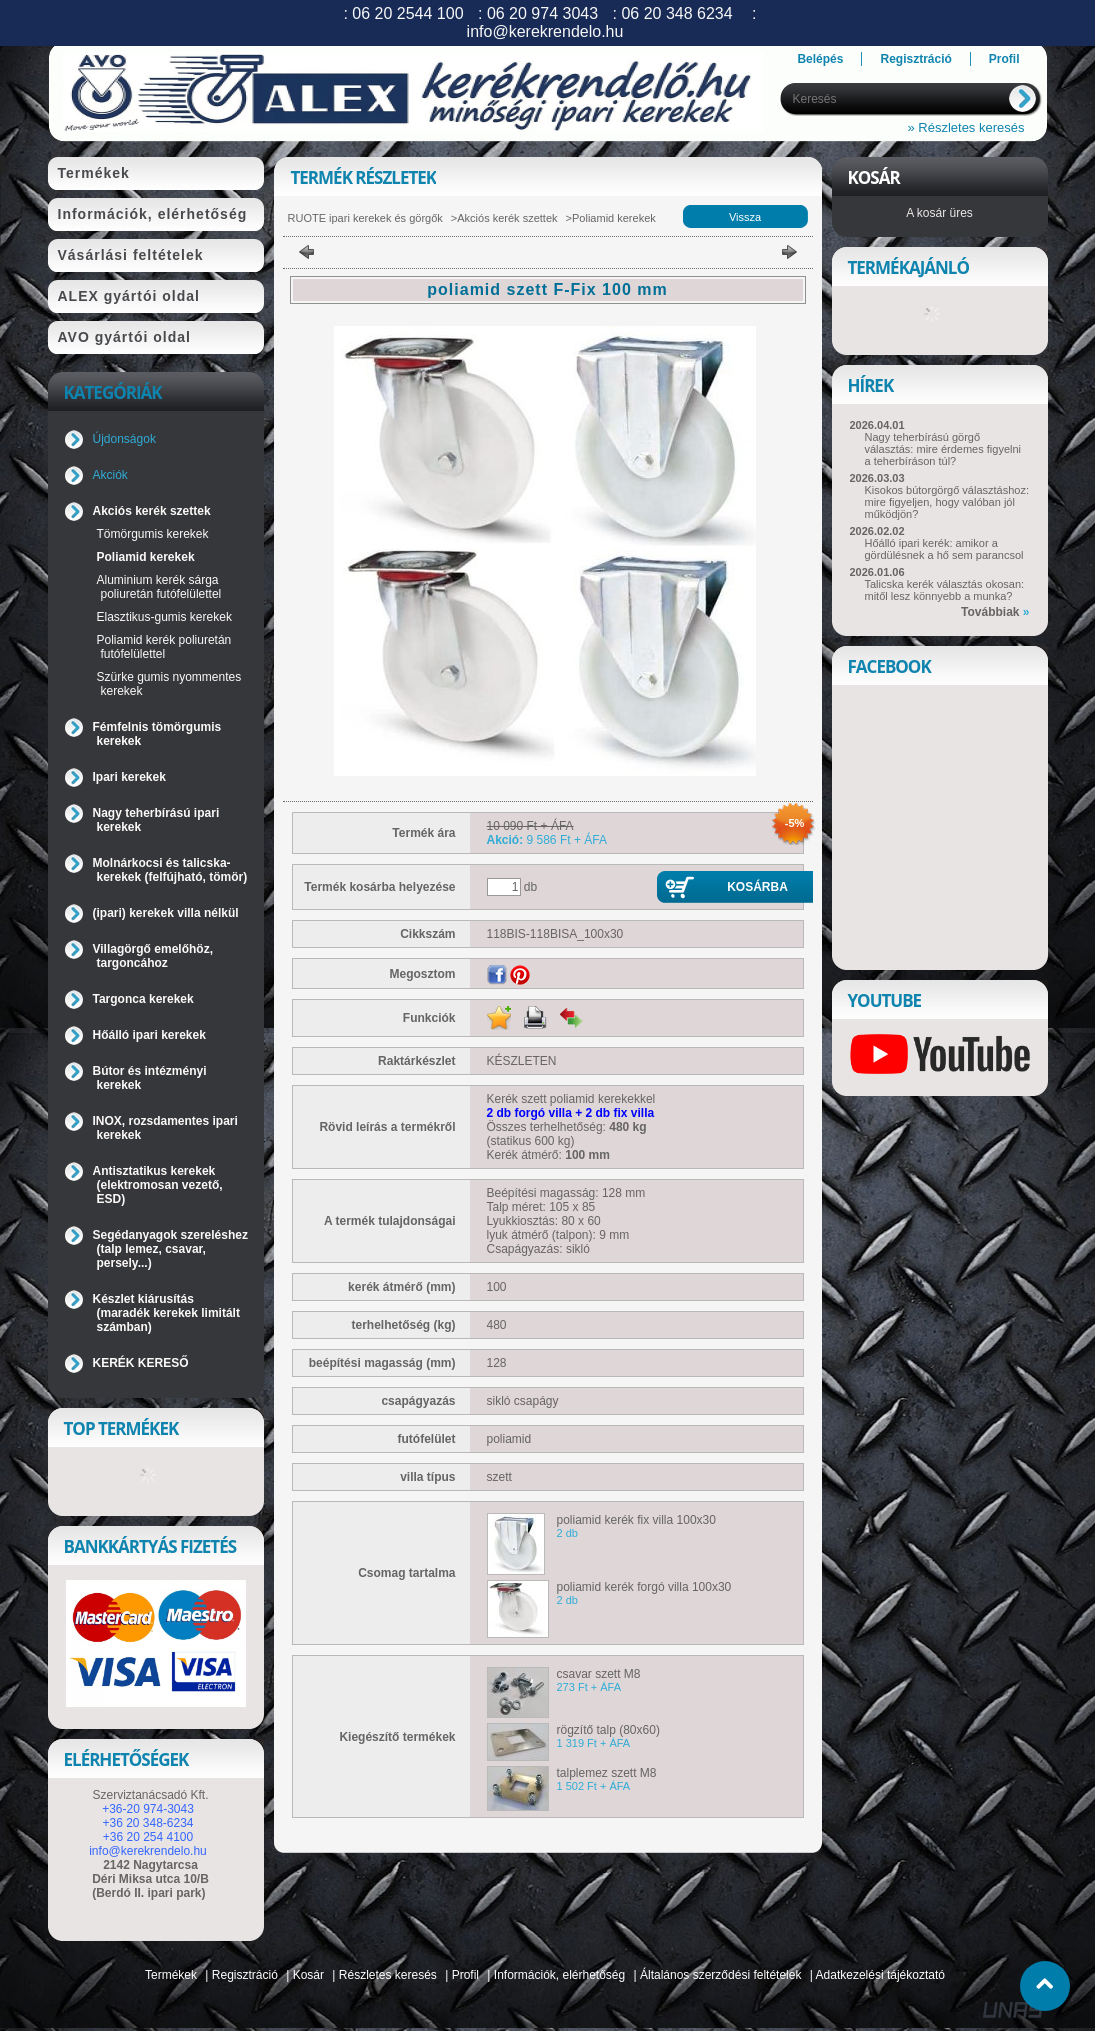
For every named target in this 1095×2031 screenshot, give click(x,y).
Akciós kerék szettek (507, 218)
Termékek (171, 1975)
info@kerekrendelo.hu (148, 1851)
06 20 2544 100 (407, 13)
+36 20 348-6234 (147, 1823)
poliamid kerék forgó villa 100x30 (644, 1587)
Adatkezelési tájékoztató (880, 1975)
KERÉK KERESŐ (141, 1363)
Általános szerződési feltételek (720, 1975)
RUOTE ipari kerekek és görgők (365, 218)
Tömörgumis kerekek (153, 534)
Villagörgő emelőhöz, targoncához (153, 956)
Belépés (820, 59)
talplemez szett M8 (607, 1773)
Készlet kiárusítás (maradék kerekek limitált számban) (166, 1313)
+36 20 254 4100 (148, 1837)
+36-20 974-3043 (148, 1809)
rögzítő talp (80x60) (608, 1730)
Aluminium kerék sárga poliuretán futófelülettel (159, 587)
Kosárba (757, 887)
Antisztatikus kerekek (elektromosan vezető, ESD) (158, 1185)
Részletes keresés (388, 1975)
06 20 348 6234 (676, 13)
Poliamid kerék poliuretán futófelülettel (164, 647)
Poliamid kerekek (146, 557)
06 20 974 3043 (542, 13)
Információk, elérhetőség (559, 1975)
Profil (465, 1975)
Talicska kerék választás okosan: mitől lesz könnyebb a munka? (945, 590)
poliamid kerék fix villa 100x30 (636, 1520)
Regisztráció (245, 1975)
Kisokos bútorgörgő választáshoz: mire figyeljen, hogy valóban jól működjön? (947, 502)
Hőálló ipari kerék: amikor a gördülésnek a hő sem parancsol (944, 549)
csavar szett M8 (599, 1674)
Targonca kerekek (143, 999)
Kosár (308, 1975)
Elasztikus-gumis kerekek (164, 617)
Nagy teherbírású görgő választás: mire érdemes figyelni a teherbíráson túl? (943, 449)
